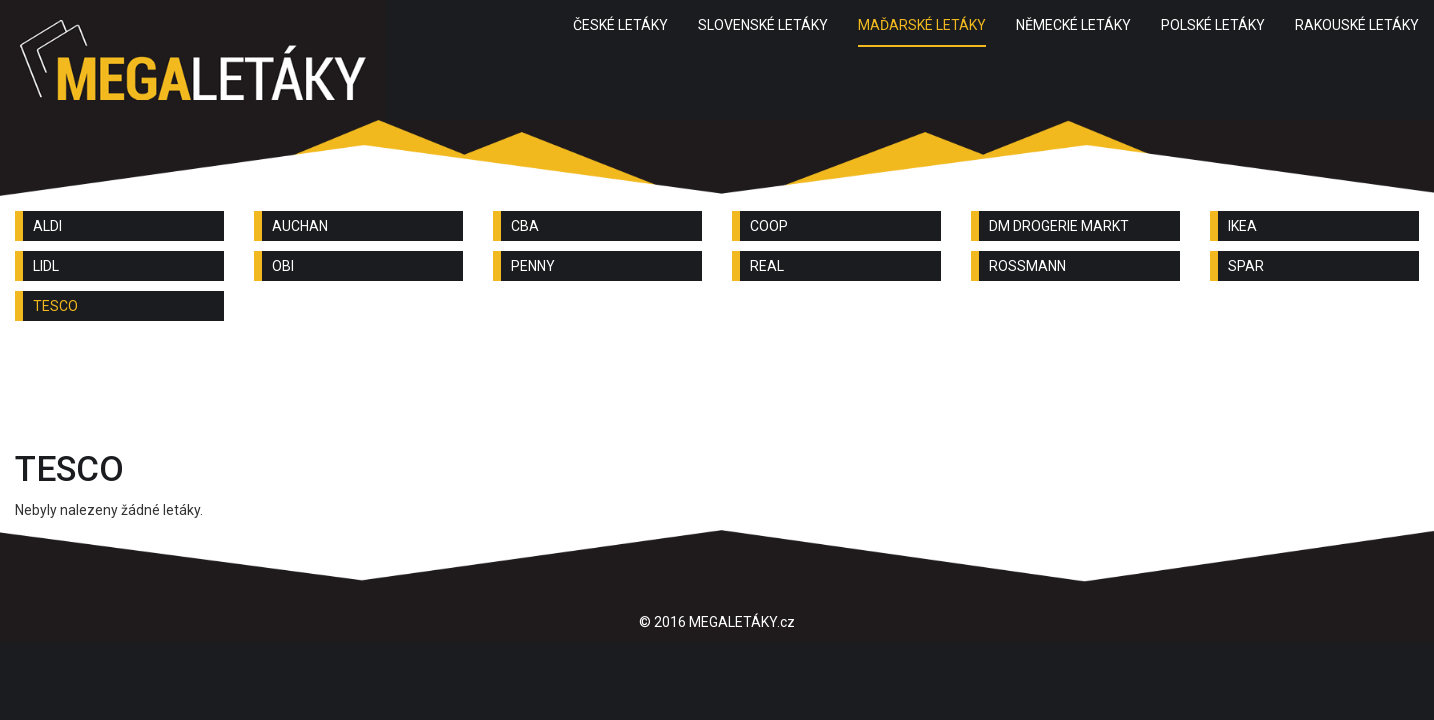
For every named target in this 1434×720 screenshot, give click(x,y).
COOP (769, 226)
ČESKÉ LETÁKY (620, 25)
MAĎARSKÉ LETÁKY (922, 25)
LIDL (46, 266)
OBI (283, 266)
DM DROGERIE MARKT (1059, 226)
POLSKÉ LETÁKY (1213, 25)
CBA (525, 226)
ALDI (47, 226)
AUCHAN (300, 226)
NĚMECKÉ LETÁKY (1073, 25)
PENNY (533, 266)
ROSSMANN (1027, 266)
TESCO (55, 306)
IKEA (1242, 226)
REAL (767, 266)
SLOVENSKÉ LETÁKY (763, 25)
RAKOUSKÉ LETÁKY (1357, 25)
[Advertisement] (717, 391)
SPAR (1246, 266)
